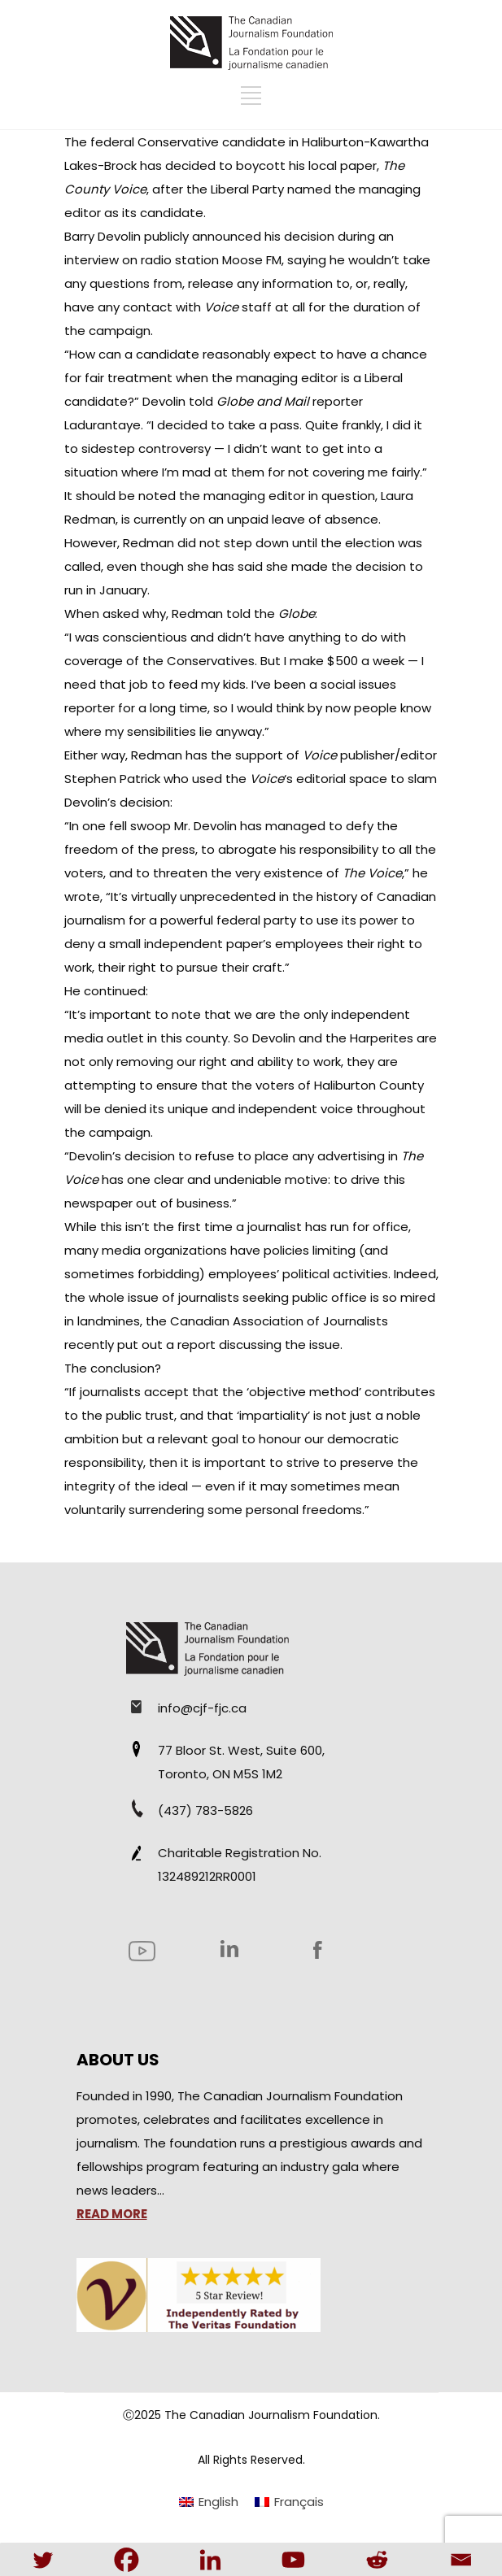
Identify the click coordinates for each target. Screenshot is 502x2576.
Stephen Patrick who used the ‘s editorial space (227, 778)
